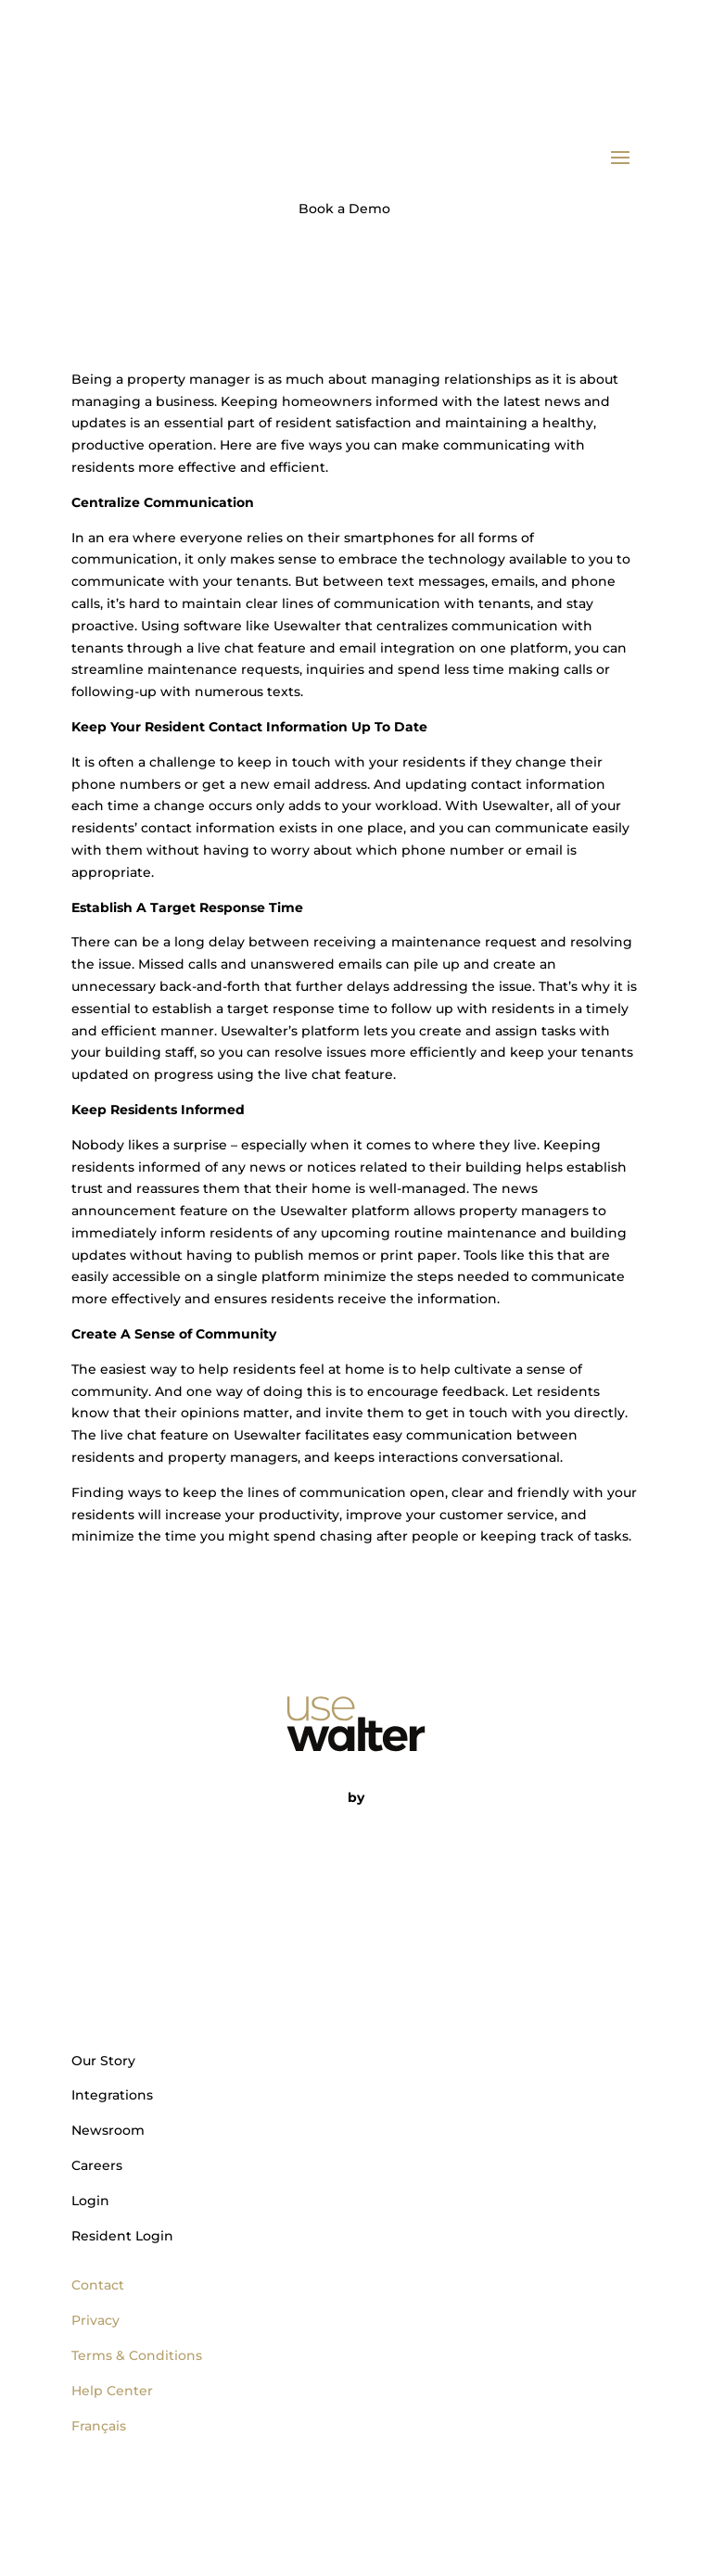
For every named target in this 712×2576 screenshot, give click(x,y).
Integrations (112, 2095)
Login (90, 2200)
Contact (97, 2285)
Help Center (112, 2390)
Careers (96, 2165)
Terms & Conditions (136, 2355)
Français (98, 2425)
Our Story (103, 2060)
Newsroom (108, 2130)
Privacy (95, 2320)
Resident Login (122, 2235)
